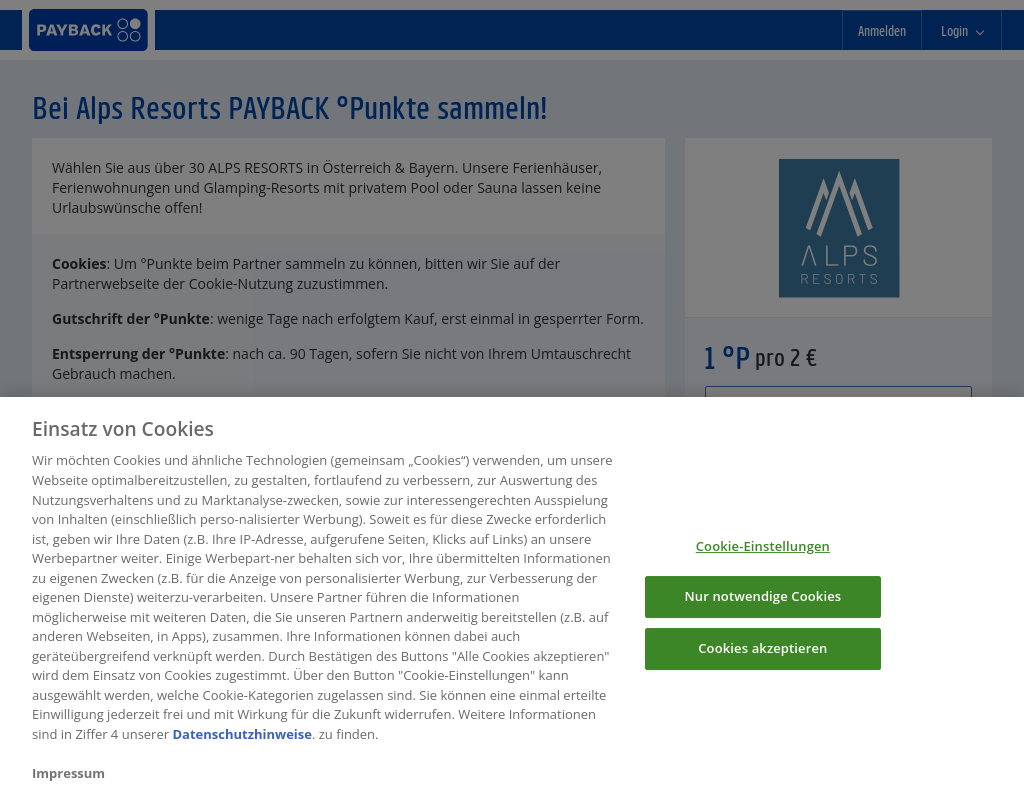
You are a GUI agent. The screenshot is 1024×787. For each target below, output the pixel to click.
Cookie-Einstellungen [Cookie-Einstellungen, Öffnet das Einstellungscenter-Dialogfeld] (763, 552)
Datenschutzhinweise (242, 740)
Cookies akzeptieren (762, 654)
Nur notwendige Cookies (762, 602)
